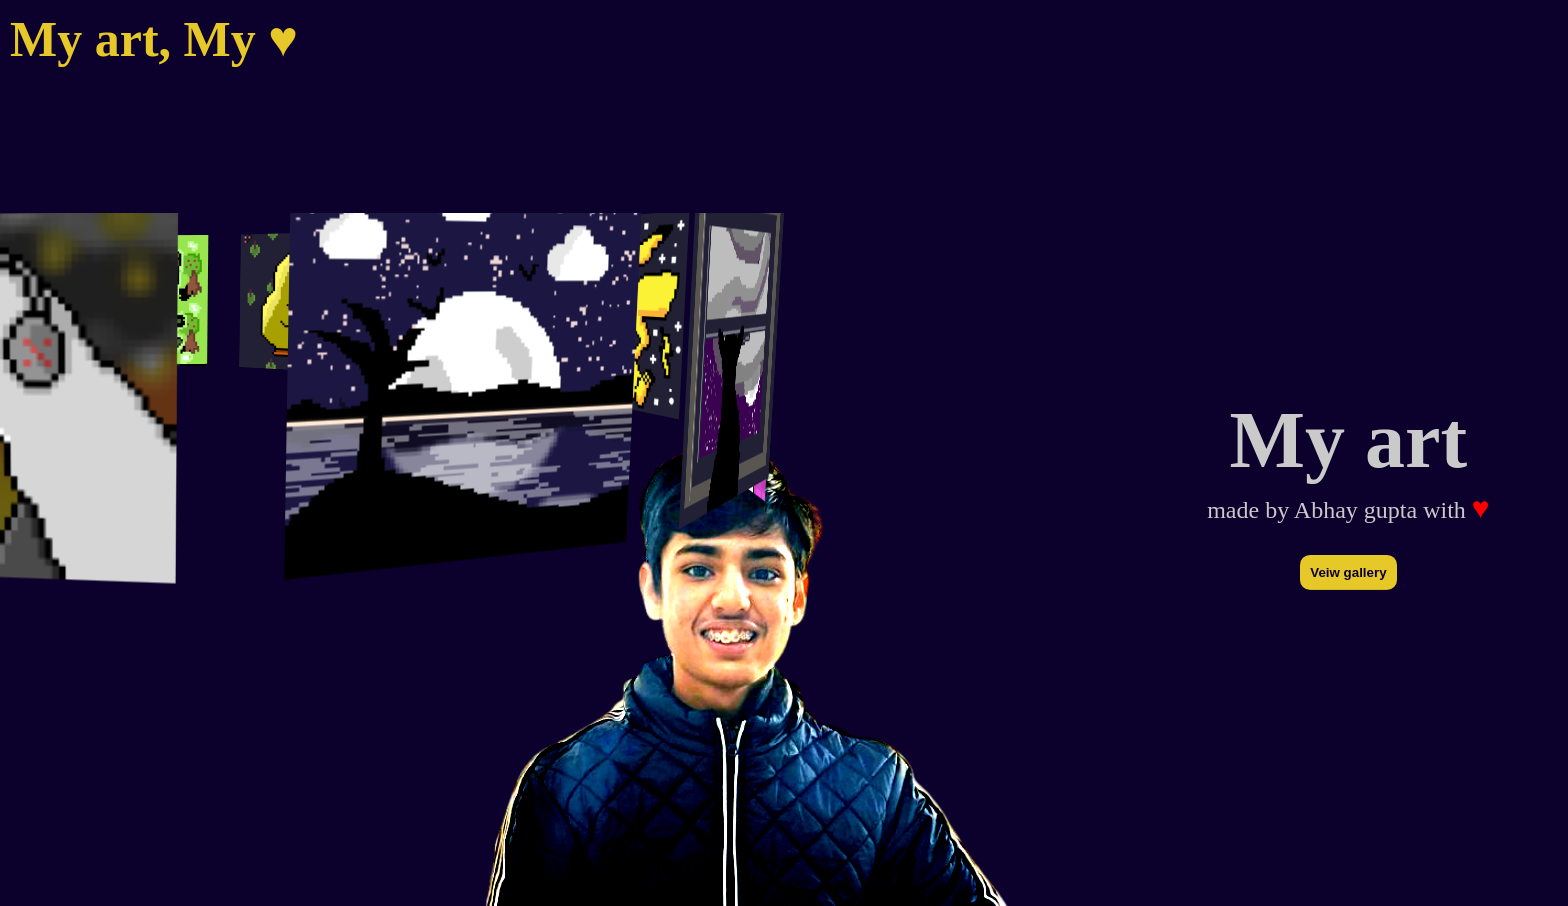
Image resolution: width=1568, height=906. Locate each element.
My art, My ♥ (154, 39)
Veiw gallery (1348, 572)
